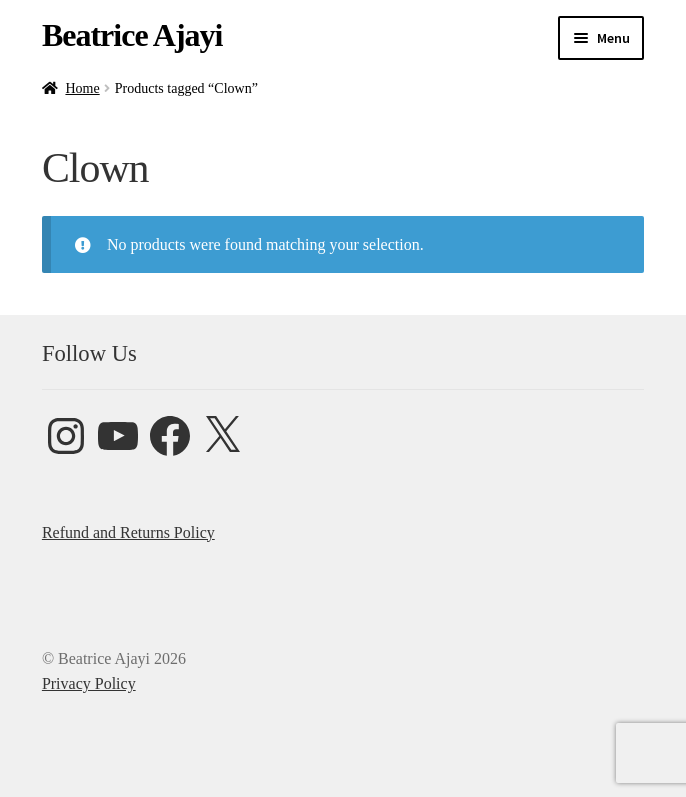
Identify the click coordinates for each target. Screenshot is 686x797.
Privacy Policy (89, 683)
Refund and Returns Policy (128, 532)
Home (82, 88)
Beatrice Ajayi (132, 35)
